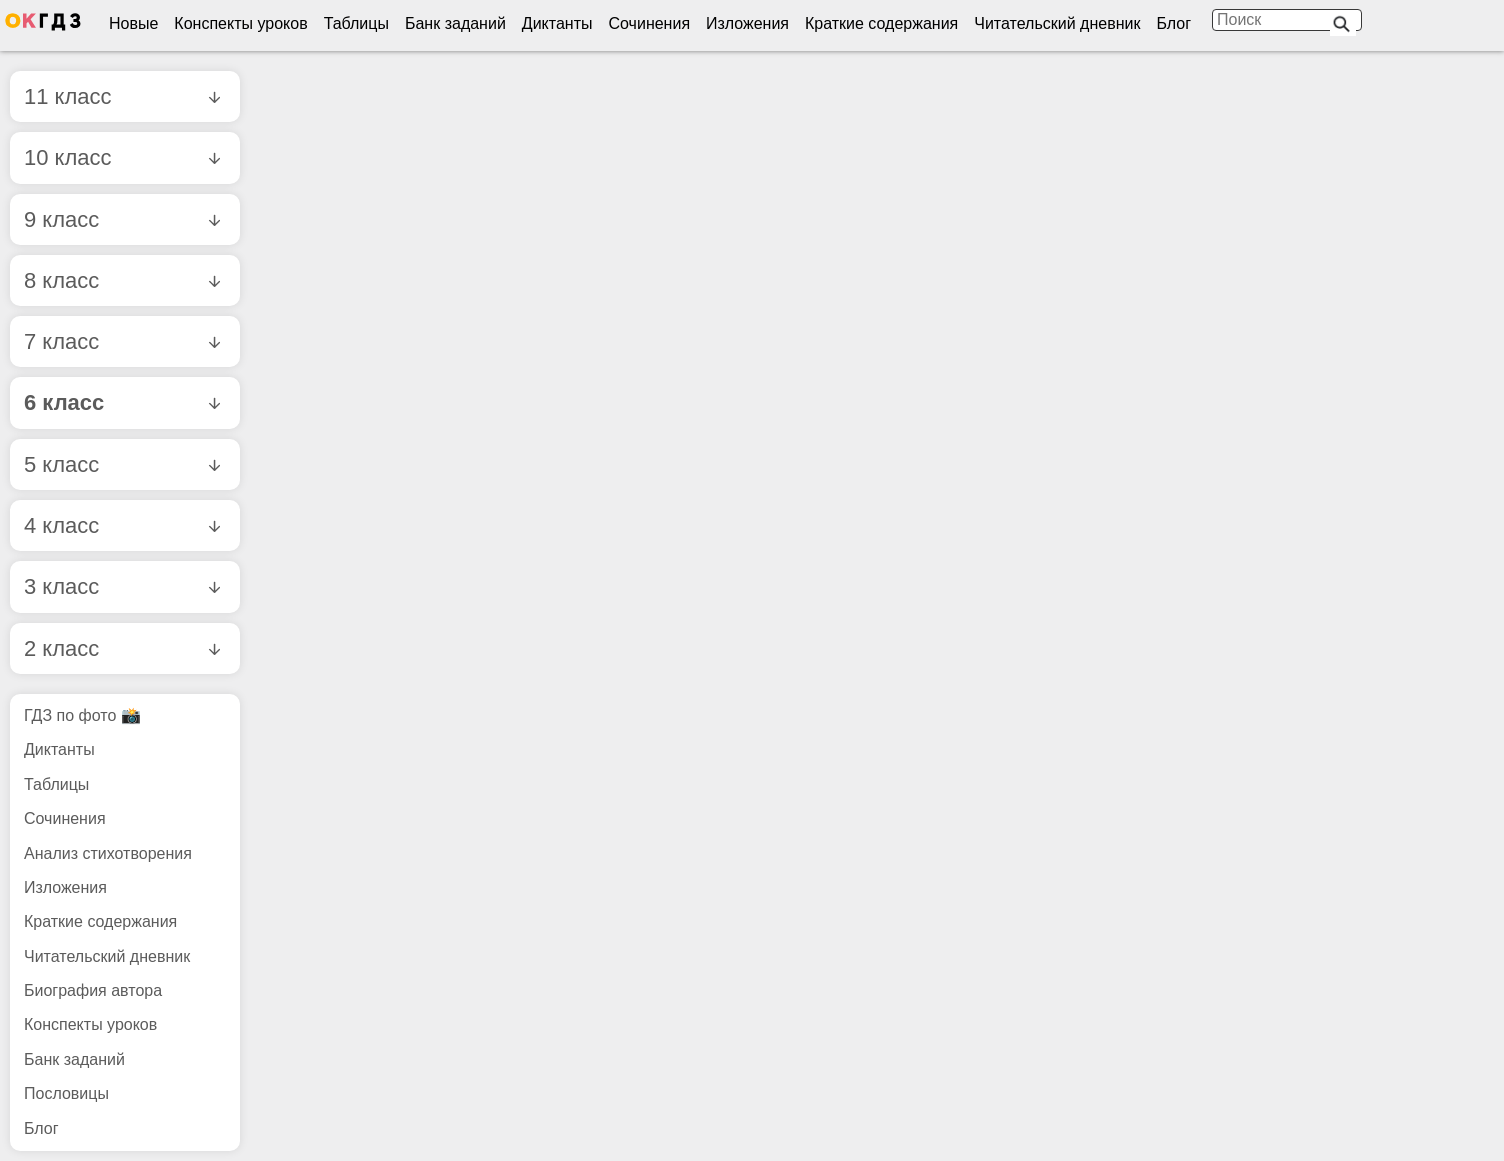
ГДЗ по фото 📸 (82, 715)
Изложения (747, 23)
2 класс (122, 648)
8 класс (122, 280)
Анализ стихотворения (108, 853)
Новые (133, 23)
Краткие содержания (881, 23)
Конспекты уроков (240, 23)
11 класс (122, 96)
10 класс (122, 157)
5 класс (122, 464)
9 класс (122, 219)
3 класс (122, 586)
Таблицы (356, 23)
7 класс (122, 341)
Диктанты (557, 23)
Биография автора (93, 990)
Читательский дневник (1057, 23)
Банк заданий (455, 23)
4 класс (122, 525)
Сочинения (650, 23)
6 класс (122, 402)
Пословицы (66, 1093)
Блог (1173, 23)
